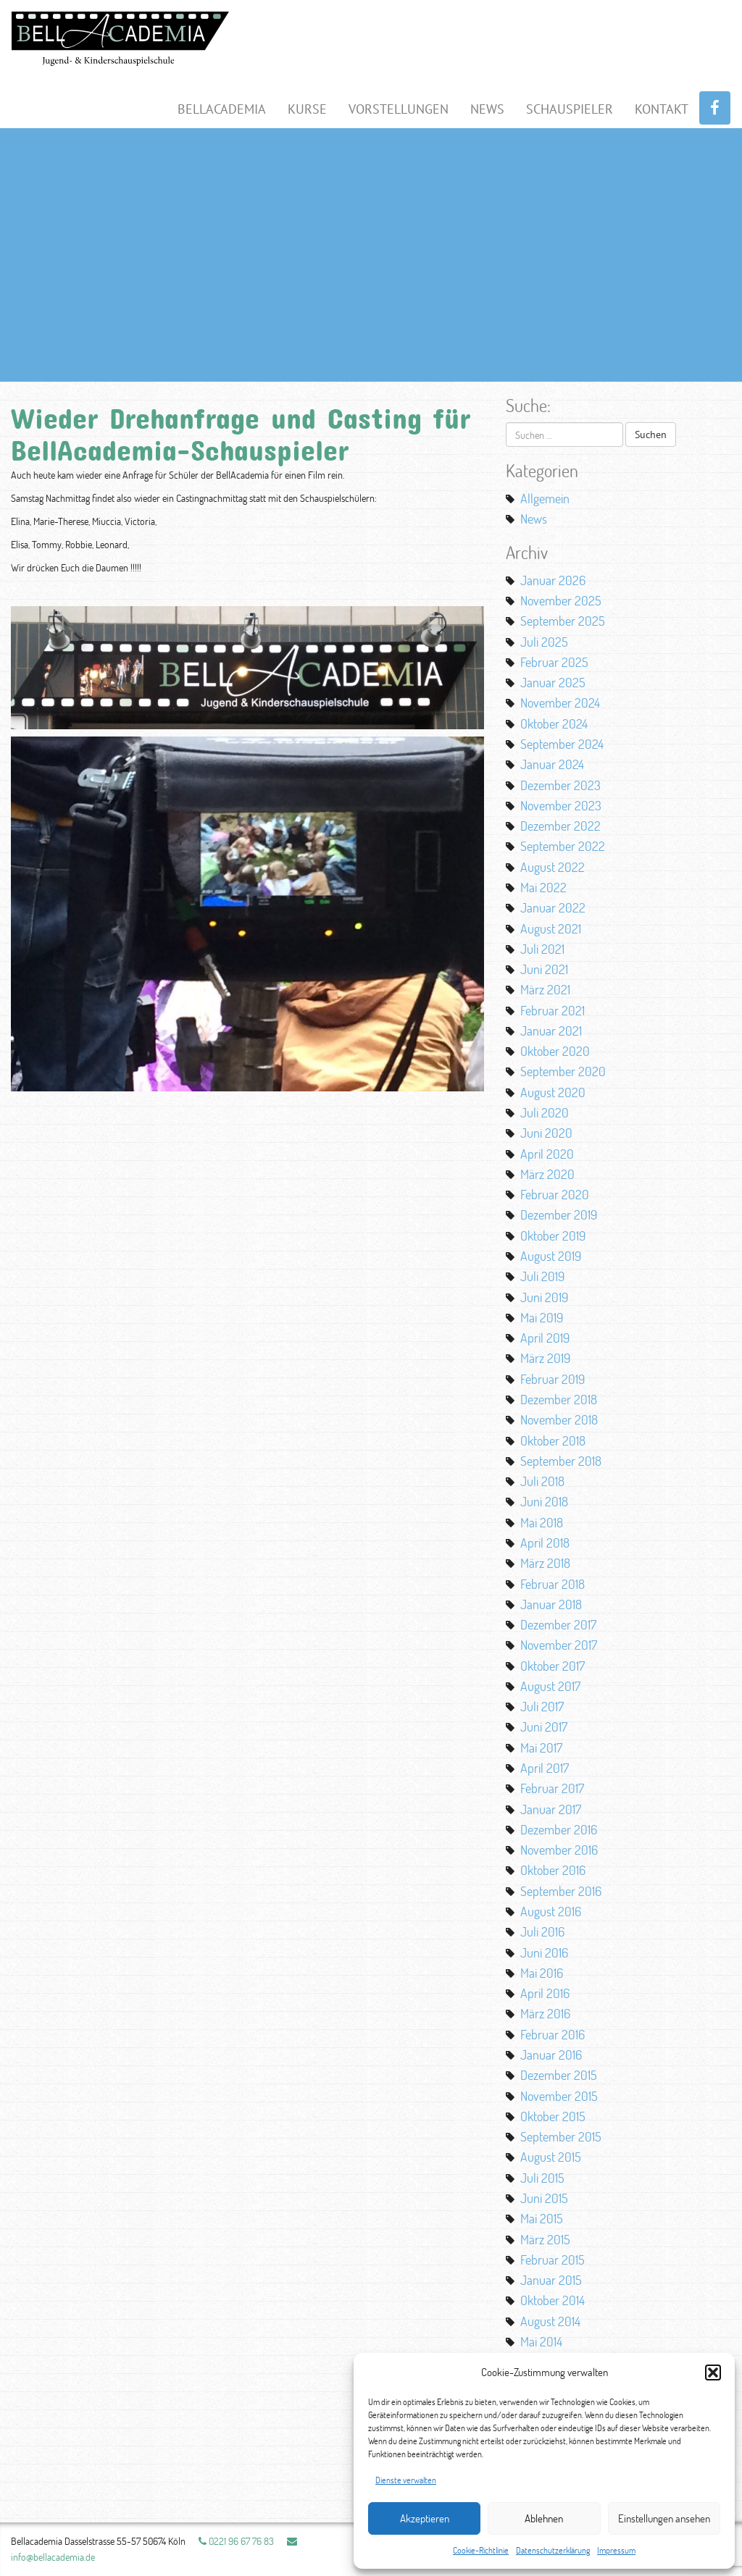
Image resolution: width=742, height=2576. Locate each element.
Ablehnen (544, 2518)
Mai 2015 (541, 2218)
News (487, 109)
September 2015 (560, 2136)
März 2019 (545, 1358)
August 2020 (552, 1092)
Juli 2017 (542, 1706)
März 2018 (545, 1563)
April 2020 (547, 1154)
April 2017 (544, 1768)
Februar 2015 (552, 2259)
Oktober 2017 (552, 1666)
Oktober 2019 (552, 1235)
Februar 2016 (552, 2034)
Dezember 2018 (558, 1399)
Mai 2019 (541, 1317)
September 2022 (562, 846)
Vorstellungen (399, 109)
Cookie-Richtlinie (481, 2550)
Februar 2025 (554, 662)
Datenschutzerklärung (553, 2550)
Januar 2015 (551, 2280)
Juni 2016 (544, 1952)
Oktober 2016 (552, 1870)
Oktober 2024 (554, 723)
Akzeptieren (424, 2518)
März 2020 (547, 1174)
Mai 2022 (543, 887)
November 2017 (558, 1645)
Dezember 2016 (558, 1829)
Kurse (307, 109)
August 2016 (550, 1911)
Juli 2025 (544, 642)
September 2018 (560, 1461)
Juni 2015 (544, 2198)
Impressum (616, 2550)
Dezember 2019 (558, 1214)
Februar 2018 (552, 1584)
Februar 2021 (552, 1010)
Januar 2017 (550, 1809)
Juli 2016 (542, 1931)
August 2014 (550, 2321)
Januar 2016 (551, 2055)
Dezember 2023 (560, 785)
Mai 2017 (541, 1747)
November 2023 (560, 805)
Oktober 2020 (555, 1051)
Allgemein (545, 498)
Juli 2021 (542, 949)
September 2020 (563, 1071)
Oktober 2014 (552, 2300)
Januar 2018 (551, 1604)
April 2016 (545, 1993)
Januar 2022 (552, 907)
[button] (713, 2372)
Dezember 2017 (558, 1624)
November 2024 (560, 702)
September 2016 (560, 1891)
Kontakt (661, 109)
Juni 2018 (544, 1501)
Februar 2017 (552, 1788)
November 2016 (559, 1850)
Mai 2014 (541, 2341)
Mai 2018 (541, 1522)
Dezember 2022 (560, 826)
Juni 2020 (546, 1133)
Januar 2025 (552, 682)
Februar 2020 (554, 1194)
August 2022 (552, 867)
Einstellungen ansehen (664, 2518)
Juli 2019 (542, 1276)
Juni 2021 (544, 969)
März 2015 (545, 2239)
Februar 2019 (552, 1379)
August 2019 (550, 1256)
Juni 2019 (544, 1297)
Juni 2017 (543, 1726)
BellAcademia (222, 109)
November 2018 (559, 1419)
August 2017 (550, 1686)
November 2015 (559, 2096)
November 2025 (560, 600)
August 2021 (550, 928)
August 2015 (550, 2157)
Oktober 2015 (552, 2116)
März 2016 (545, 2013)
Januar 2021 (551, 1031)
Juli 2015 (542, 2178)
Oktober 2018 (552, 1440)
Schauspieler (569, 109)
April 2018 (545, 1543)
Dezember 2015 (558, 2075)
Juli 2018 (542, 1481)
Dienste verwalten (405, 2480)
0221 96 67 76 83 (236, 2541)
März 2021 (545, 989)
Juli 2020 (544, 1112)
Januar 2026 (552, 580)
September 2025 (562, 621)
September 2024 (562, 744)
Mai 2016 (541, 1973)
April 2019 (545, 1338)
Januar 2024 (552, 764)
